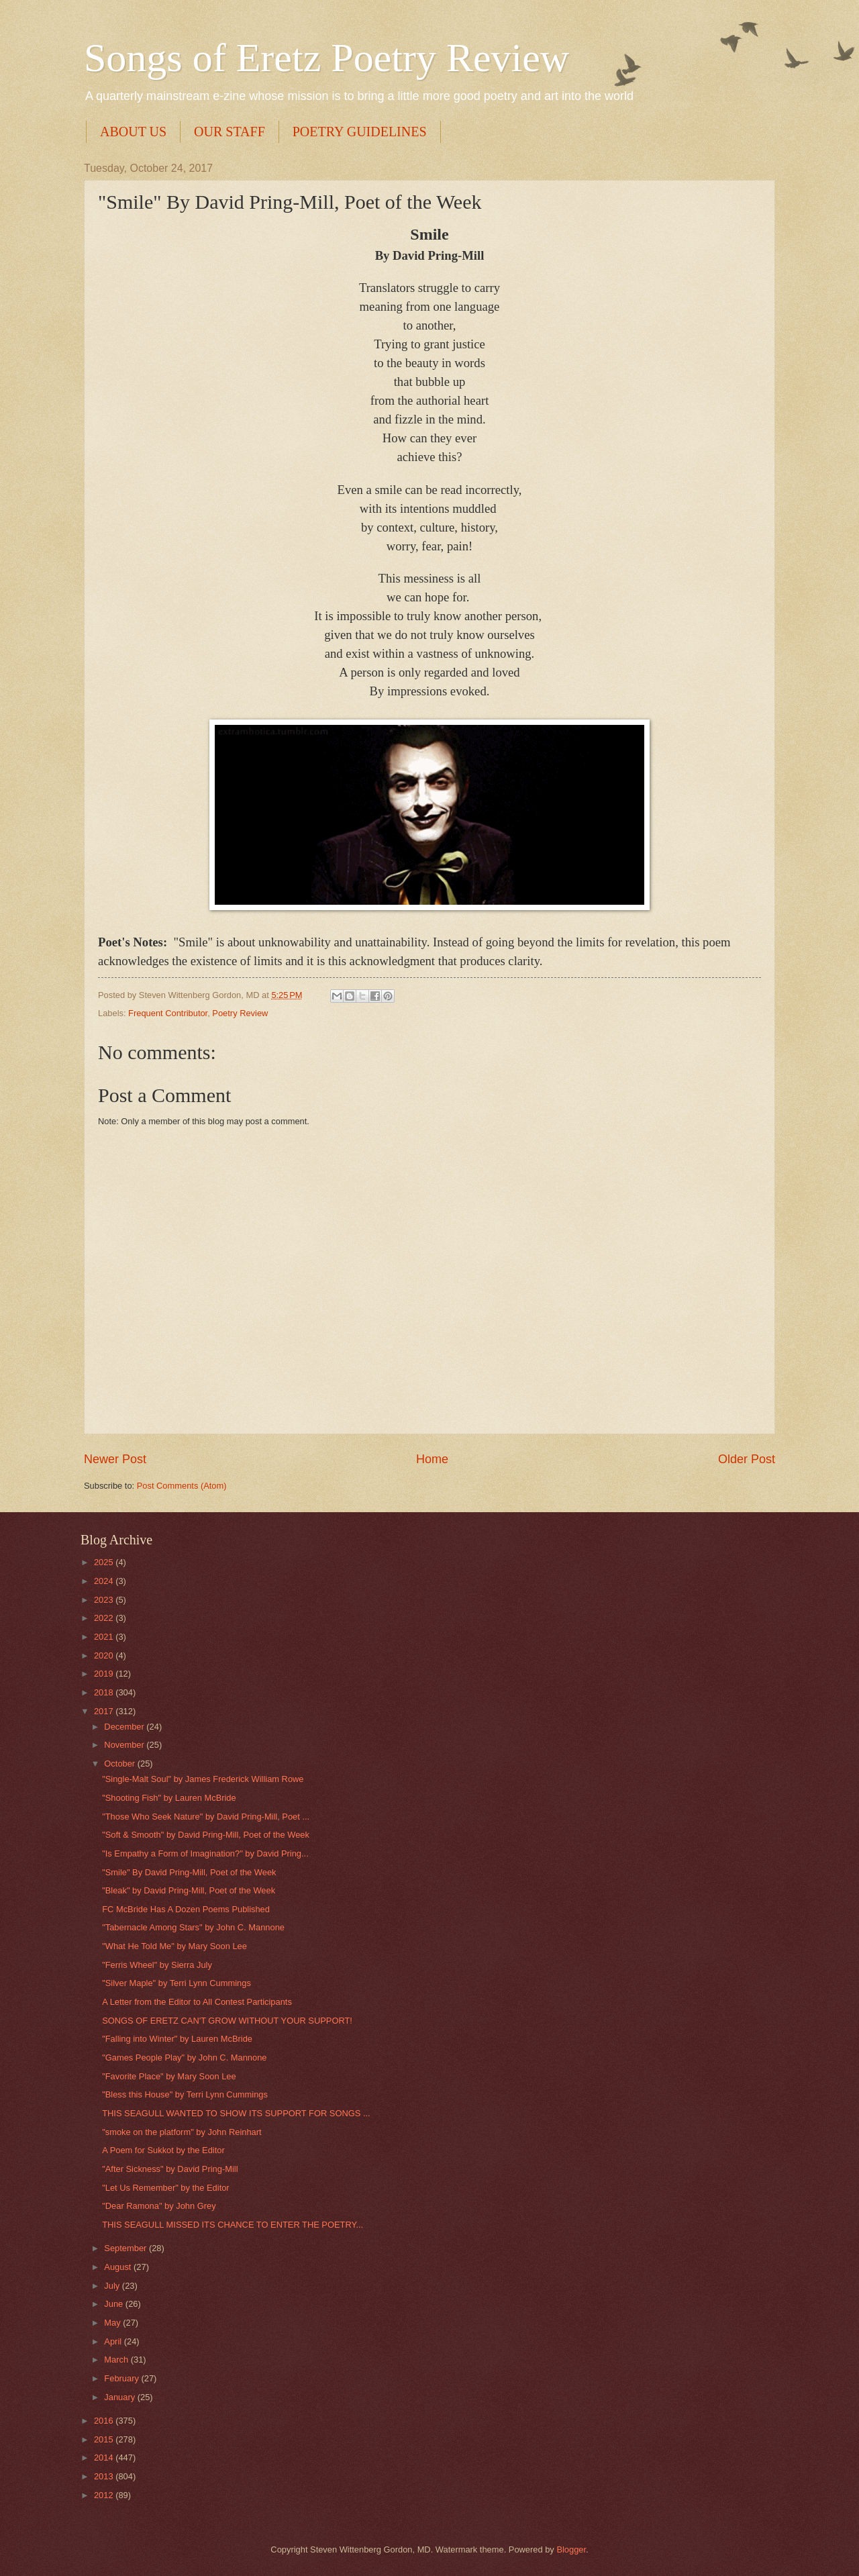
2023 (104, 1600)
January (120, 2397)
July (112, 2286)
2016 (104, 2421)
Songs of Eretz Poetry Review (326, 58)
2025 (104, 1562)
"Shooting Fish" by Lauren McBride (169, 1798)
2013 (104, 2476)
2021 (104, 1637)
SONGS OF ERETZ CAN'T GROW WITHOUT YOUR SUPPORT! (227, 2021)
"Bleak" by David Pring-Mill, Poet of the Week (188, 1890)
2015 (104, 2439)
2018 (104, 1692)
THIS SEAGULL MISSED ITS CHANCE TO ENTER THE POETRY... (232, 2225)
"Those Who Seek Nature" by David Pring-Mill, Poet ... (205, 1817)
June (114, 2304)
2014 (104, 2458)
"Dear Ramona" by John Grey (158, 2206)
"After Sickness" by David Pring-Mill (170, 2169)
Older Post (746, 1459)
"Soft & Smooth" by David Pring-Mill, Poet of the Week (205, 1835)
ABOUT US (133, 131)
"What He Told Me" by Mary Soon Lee (174, 1946)
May (113, 2323)
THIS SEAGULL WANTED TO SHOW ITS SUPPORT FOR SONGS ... (236, 2113)
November (125, 1745)
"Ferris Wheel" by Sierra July (157, 1965)
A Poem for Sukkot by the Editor (163, 2150)
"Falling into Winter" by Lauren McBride (177, 2039)
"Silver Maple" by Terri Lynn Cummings (176, 1983)
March (117, 2360)
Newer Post (115, 1459)
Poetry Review (240, 1013)
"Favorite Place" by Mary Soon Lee (169, 2076)
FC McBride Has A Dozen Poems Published (186, 1909)
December (125, 1727)
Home (432, 1459)
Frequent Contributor (167, 1013)
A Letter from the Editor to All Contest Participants (197, 2002)
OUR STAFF (229, 131)
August (119, 2267)
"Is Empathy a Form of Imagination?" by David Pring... (205, 1853)
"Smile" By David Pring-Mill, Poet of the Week (189, 1872)
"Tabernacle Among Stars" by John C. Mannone (193, 1927)
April (113, 2341)
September (126, 2248)
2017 (104, 1711)
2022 (104, 1618)
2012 (104, 2495)
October (120, 1763)
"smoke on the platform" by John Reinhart (181, 2132)
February (122, 2378)
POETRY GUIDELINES (360, 131)
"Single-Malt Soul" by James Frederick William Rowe (202, 1779)
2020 (104, 1655)
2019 (104, 1674)
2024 (104, 1581)
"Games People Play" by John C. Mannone (184, 2057)
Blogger (571, 2549)
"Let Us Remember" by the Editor (165, 2188)
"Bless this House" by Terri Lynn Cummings (185, 2094)
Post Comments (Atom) (182, 1486)
